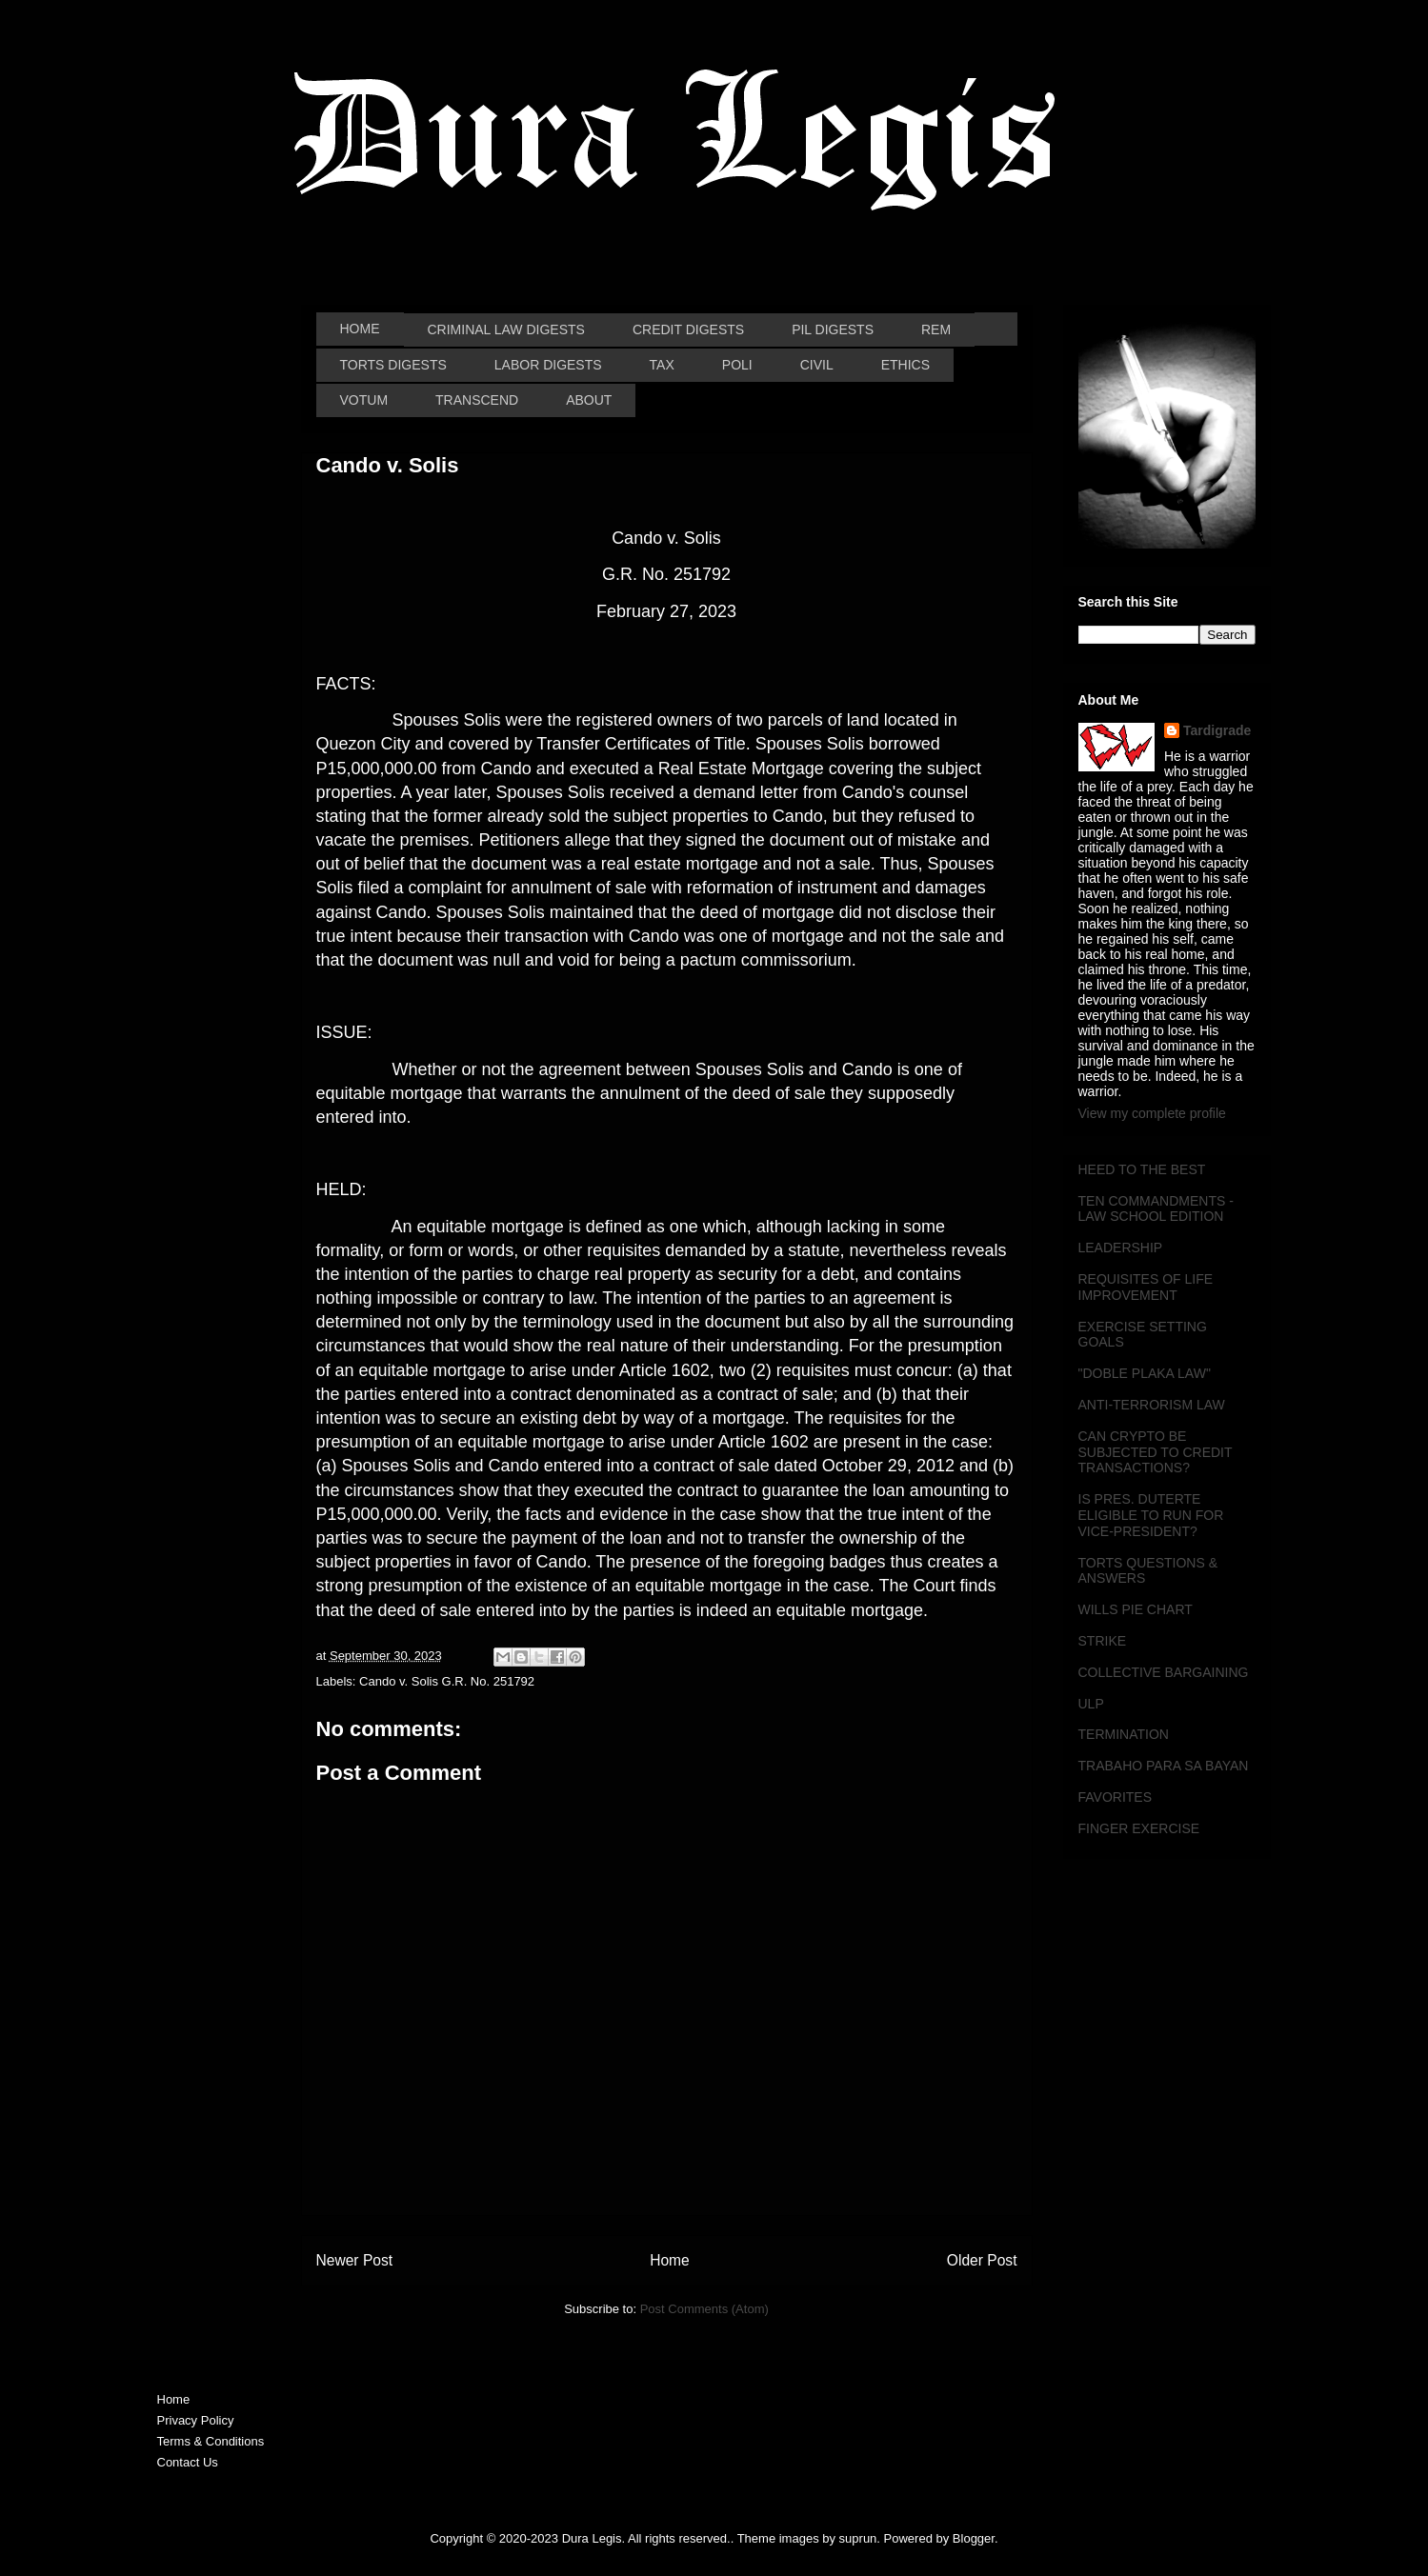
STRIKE (1102, 1640)
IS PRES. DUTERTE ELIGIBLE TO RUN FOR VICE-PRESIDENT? (1151, 1515)
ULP (1091, 1703)
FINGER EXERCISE (1139, 1828)
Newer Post (354, 2260)
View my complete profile (1152, 1113)
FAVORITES (1115, 1797)
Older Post (982, 2260)
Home (670, 2260)
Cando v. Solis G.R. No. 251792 (446, 1681)
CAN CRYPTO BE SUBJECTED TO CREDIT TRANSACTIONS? (1155, 1452)
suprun (858, 2538)
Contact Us (187, 2462)
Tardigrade (1217, 730)
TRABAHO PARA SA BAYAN (1163, 1765)
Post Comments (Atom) (704, 2309)
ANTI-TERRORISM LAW (1151, 1404)
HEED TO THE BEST (1142, 1169)
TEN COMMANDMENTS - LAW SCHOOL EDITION (1156, 1209)
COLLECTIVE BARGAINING (1163, 1672)
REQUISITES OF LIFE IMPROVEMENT (1146, 1287)
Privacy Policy (195, 2420)
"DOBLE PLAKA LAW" (1144, 1373)
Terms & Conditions (211, 2441)
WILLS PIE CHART (1135, 1609)
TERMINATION (1123, 1734)
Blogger (974, 2538)
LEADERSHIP (1120, 1247)
